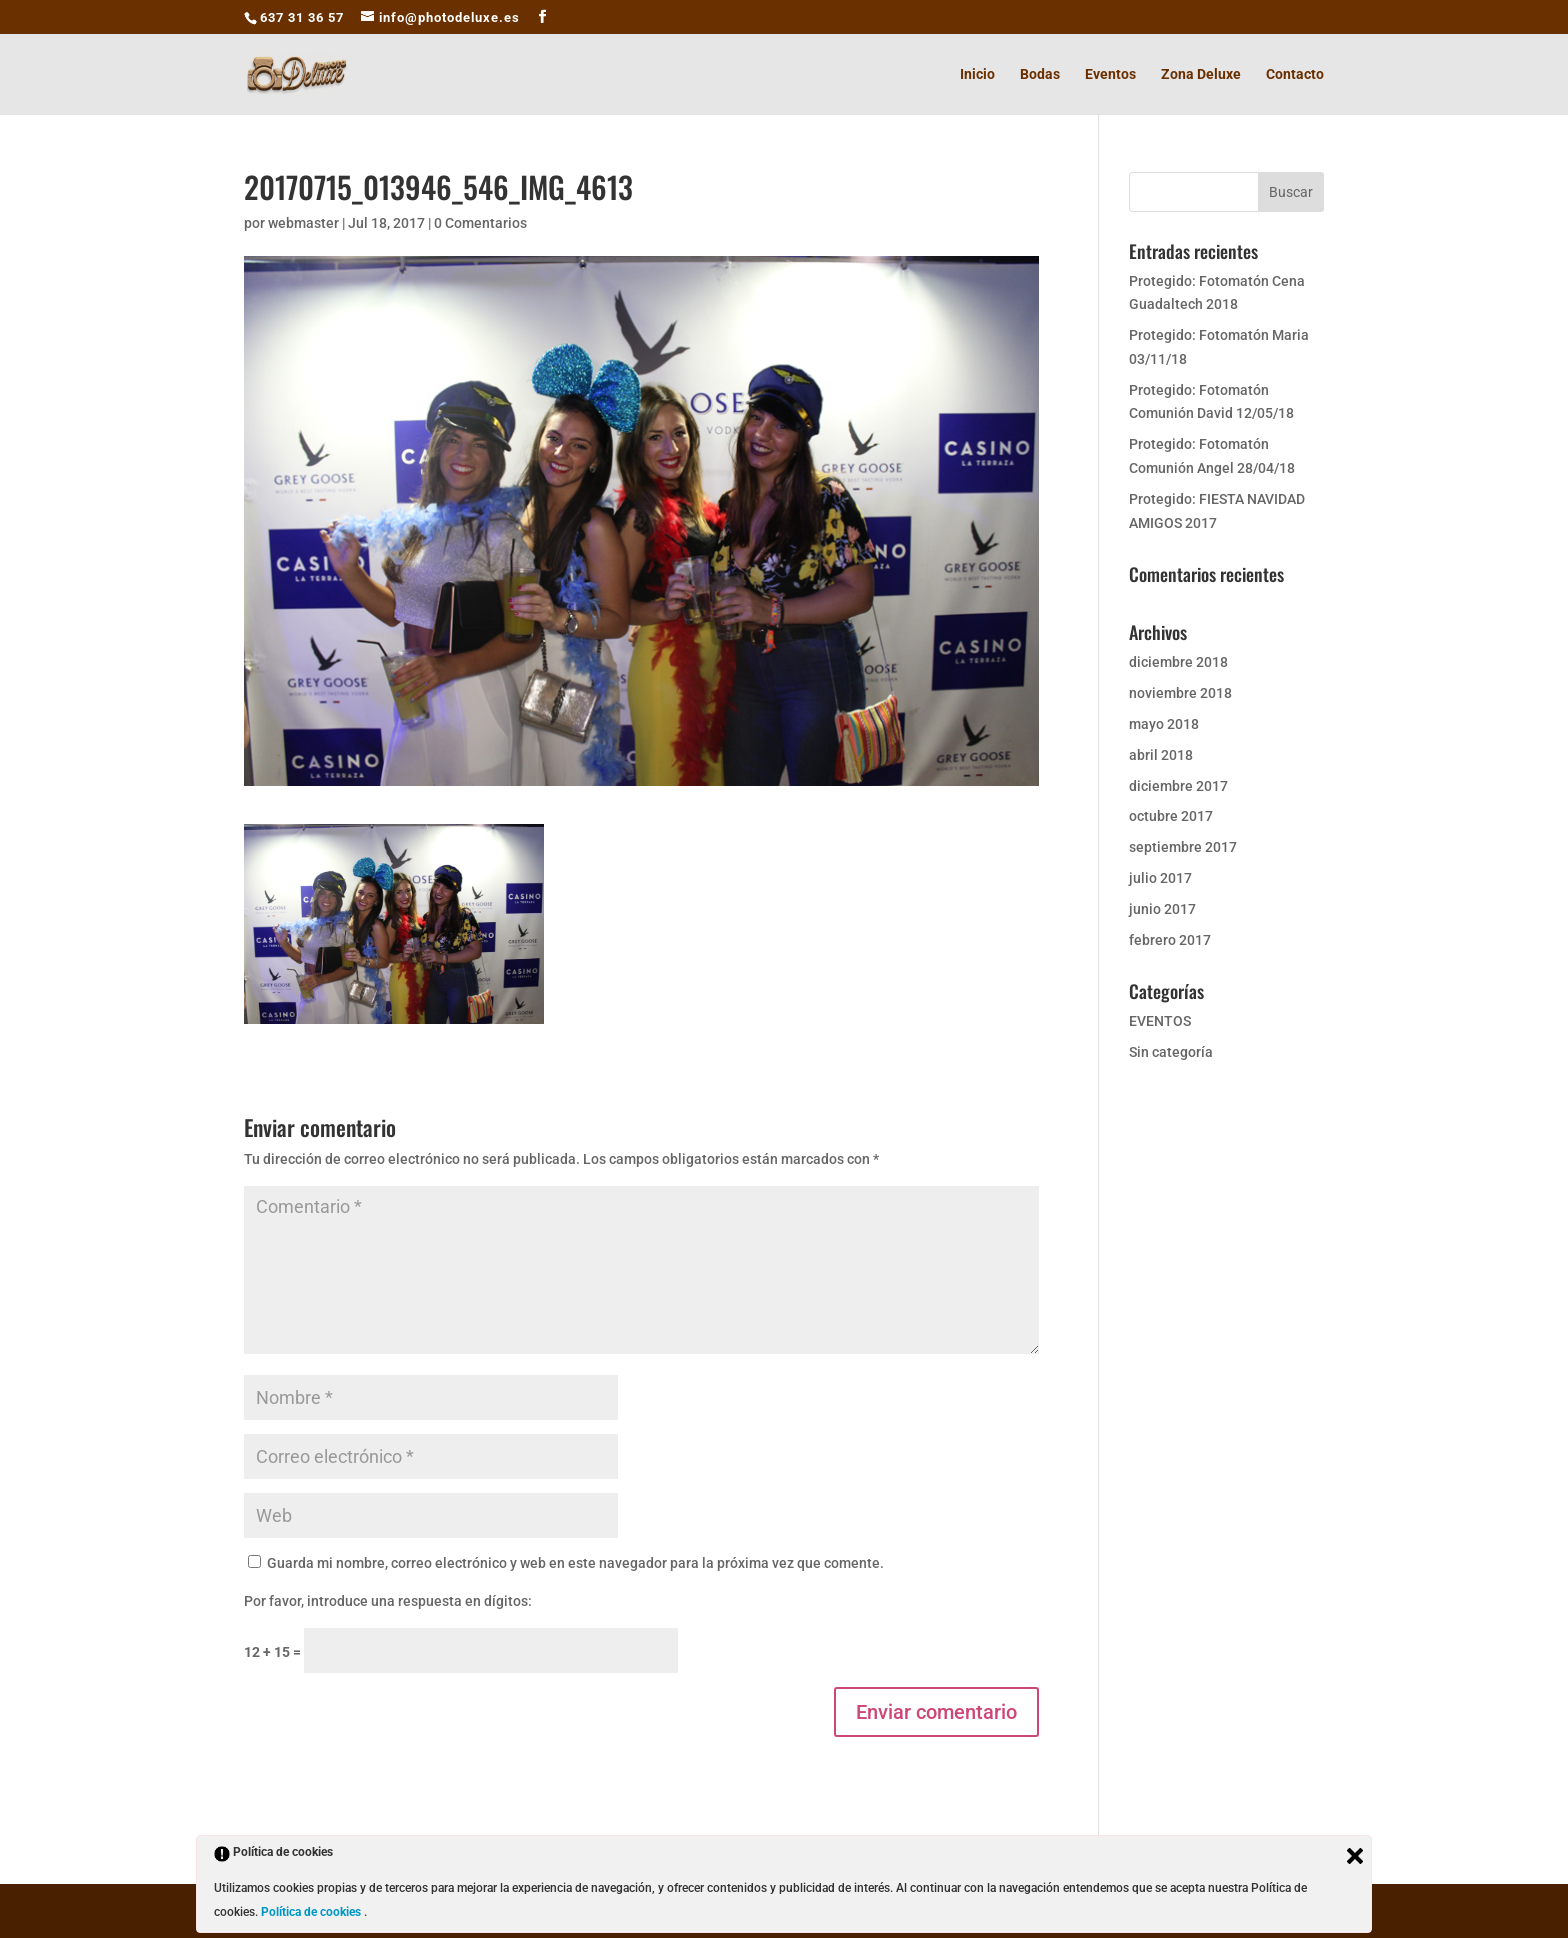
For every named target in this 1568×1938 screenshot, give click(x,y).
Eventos (1110, 74)
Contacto (1295, 74)
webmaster (303, 223)
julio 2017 (1160, 878)
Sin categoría (1171, 1052)
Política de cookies (312, 1912)
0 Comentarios (480, 223)
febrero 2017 (1170, 940)
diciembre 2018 (1178, 662)
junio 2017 (1162, 909)
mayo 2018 (1164, 724)
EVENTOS (1160, 1021)
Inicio (977, 74)
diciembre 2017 (1178, 786)
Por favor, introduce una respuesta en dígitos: (388, 1601)
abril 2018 (1161, 755)
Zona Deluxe (1201, 74)
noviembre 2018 (1180, 693)
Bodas (1040, 74)
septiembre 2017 (1183, 847)
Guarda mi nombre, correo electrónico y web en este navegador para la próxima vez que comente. (575, 1563)
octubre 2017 (1171, 816)
